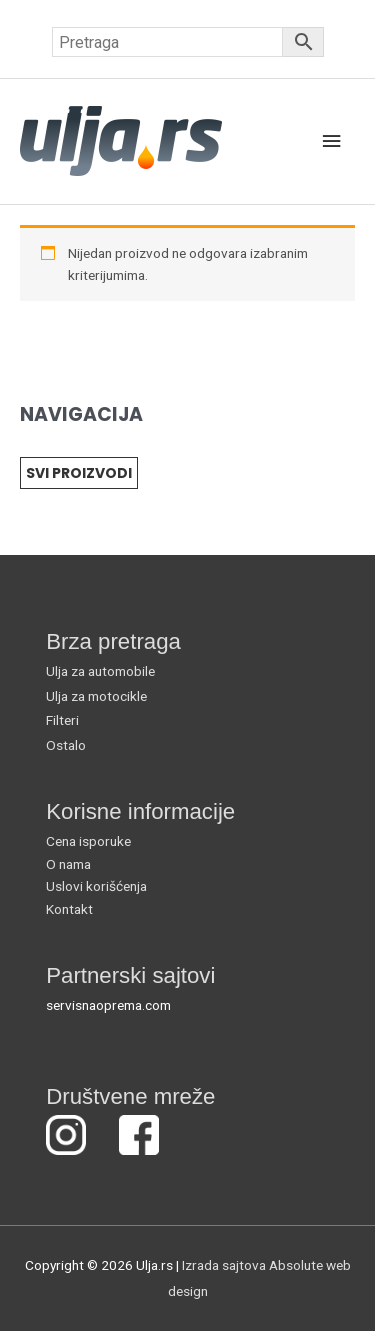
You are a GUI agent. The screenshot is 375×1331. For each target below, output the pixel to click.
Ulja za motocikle (96, 696)
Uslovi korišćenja (96, 886)
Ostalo (66, 745)
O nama (68, 864)
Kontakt (69, 909)
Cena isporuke (88, 841)
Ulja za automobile (100, 671)
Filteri (62, 720)
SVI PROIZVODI (79, 473)
